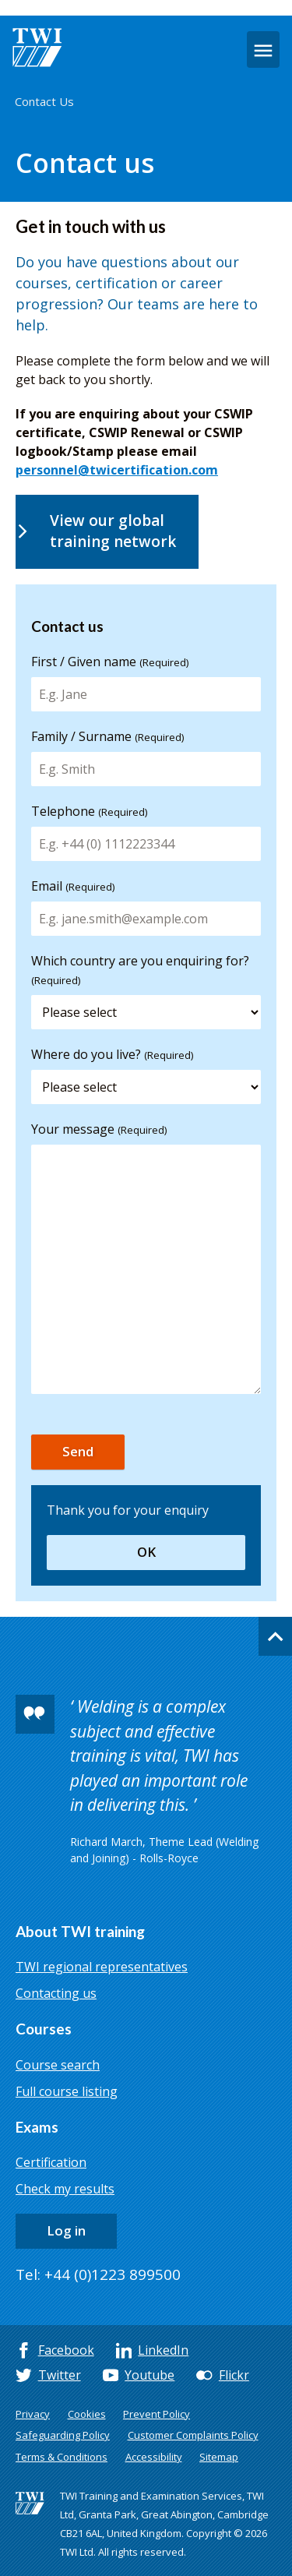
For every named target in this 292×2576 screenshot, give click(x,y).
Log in (66, 2230)
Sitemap (218, 2457)
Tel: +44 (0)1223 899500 (98, 2274)
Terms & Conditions (61, 2457)
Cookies (87, 2414)
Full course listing (67, 2091)
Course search (58, 2064)
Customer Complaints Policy (193, 2435)
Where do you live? (112, 1054)
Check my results (65, 2188)
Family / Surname (107, 736)
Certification (51, 2162)
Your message (99, 1129)
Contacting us (56, 1993)
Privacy (33, 2414)
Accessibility (153, 2457)
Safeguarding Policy (63, 2435)
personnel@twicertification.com (117, 469)
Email (72, 886)
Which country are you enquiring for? (140, 969)
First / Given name (109, 661)
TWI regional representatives (102, 1966)
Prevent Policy (156, 2414)
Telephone (89, 811)
